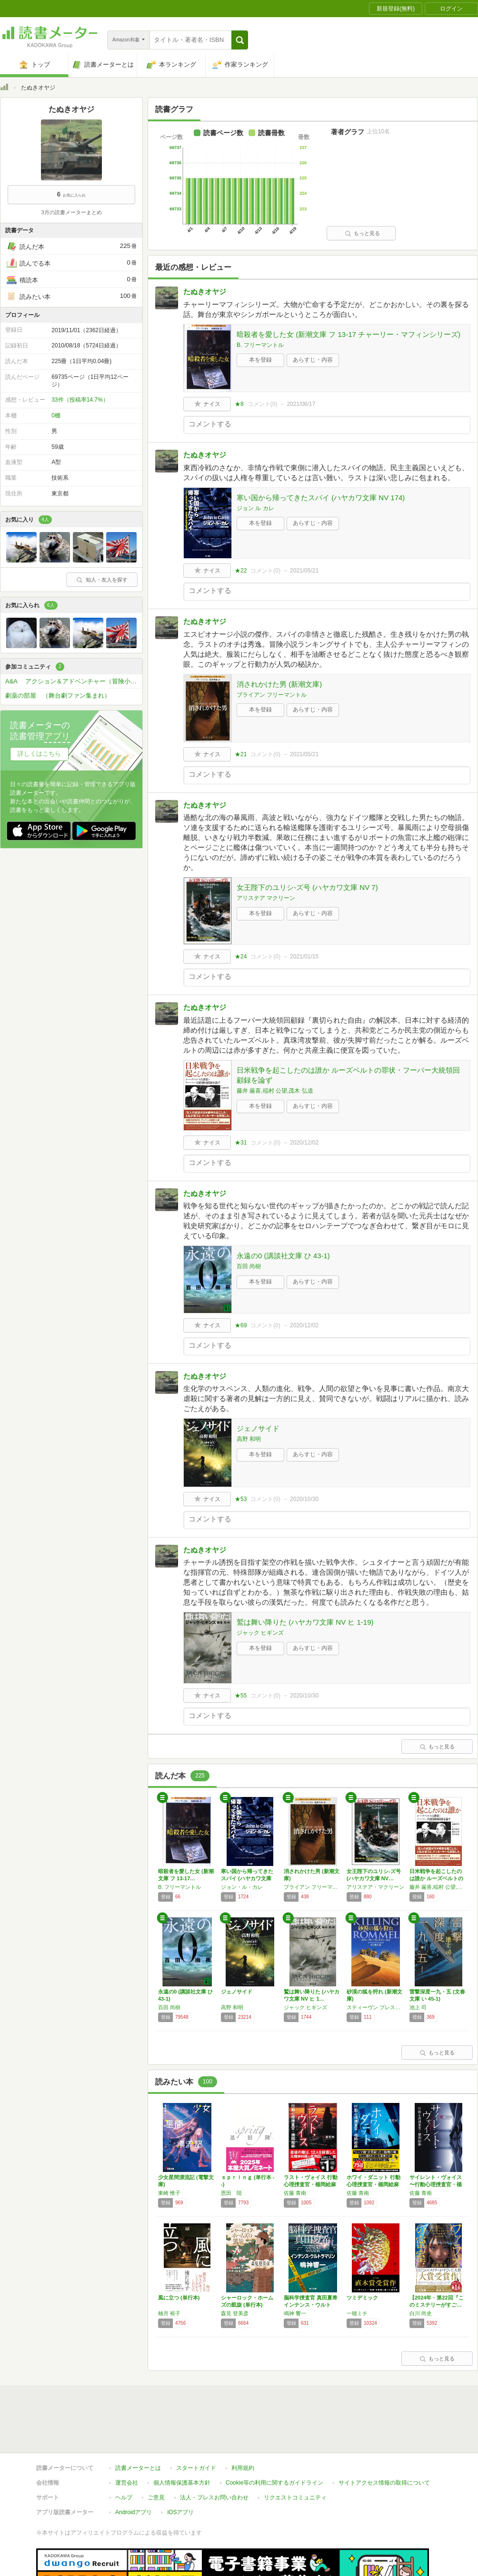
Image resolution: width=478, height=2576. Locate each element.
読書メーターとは (138, 2424)
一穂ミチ (357, 2313)
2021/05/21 (304, 570)
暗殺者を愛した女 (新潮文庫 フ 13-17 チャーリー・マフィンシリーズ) (348, 334)
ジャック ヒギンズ (260, 1632)
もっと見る (362, 233)
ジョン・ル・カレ (242, 1887)
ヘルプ (123, 2454)
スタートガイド (196, 2424)
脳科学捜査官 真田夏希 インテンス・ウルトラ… (311, 2305)
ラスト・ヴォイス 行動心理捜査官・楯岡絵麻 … (311, 2184)
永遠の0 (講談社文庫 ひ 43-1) (283, 1256)
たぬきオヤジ (204, 291)
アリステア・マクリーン (375, 1887)
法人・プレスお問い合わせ (214, 2454)
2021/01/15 (304, 956)
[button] (239, 39)
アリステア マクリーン (266, 898)
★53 (241, 1499)
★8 (239, 404)
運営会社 (126, 2439)
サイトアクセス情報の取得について (384, 2439)
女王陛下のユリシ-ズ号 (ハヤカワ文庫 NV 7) (307, 887)
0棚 (55, 415)
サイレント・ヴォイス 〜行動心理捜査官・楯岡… (435, 2184)
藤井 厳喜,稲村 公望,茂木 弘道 (275, 1090)
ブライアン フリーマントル (272, 694)
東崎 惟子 (169, 2193)
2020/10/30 (304, 1499)
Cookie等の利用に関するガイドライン (274, 2439)
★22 (241, 570)
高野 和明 (249, 1439)
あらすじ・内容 (313, 359)
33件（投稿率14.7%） (79, 399)
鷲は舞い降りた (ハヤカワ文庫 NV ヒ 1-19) (305, 1622)
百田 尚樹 (249, 1266)
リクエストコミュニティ (295, 2454)
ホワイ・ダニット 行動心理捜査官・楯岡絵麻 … (373, 2184)
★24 (241, 956)
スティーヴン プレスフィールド (376, 2007)
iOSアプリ (180, 2468)
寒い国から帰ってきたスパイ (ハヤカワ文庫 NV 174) (321, 497)
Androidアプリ (133, 2468)
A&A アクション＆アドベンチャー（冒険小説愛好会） (73, 681)
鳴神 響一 (295, 2313)
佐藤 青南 (295, 2193)
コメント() (263, 404)
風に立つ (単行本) (178, 2297)
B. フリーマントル (260, 345)
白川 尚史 (420, 2313)
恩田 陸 (231, 2193)
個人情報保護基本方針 (181, 2439)
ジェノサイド (258, 1428)
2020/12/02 (304, 1142)
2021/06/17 (301, 404)
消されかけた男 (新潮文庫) (279, 684)
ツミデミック (362, 2297)
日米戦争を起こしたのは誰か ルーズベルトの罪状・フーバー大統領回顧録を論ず (348, 1075)
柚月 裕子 (169, 2313)
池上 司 (418, 2007)
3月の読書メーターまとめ (71, 212)
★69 (241, 1325)
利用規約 (242, 2424)
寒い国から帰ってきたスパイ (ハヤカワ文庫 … (247, 1878)
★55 (241, 1695)
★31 (241, 1142)
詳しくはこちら (39, 753)
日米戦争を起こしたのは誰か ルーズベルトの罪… (436, 1878)
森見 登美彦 (235, 2313)
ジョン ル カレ (255, 508)
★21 (241, 754)
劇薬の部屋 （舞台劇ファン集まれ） (57, 695)
